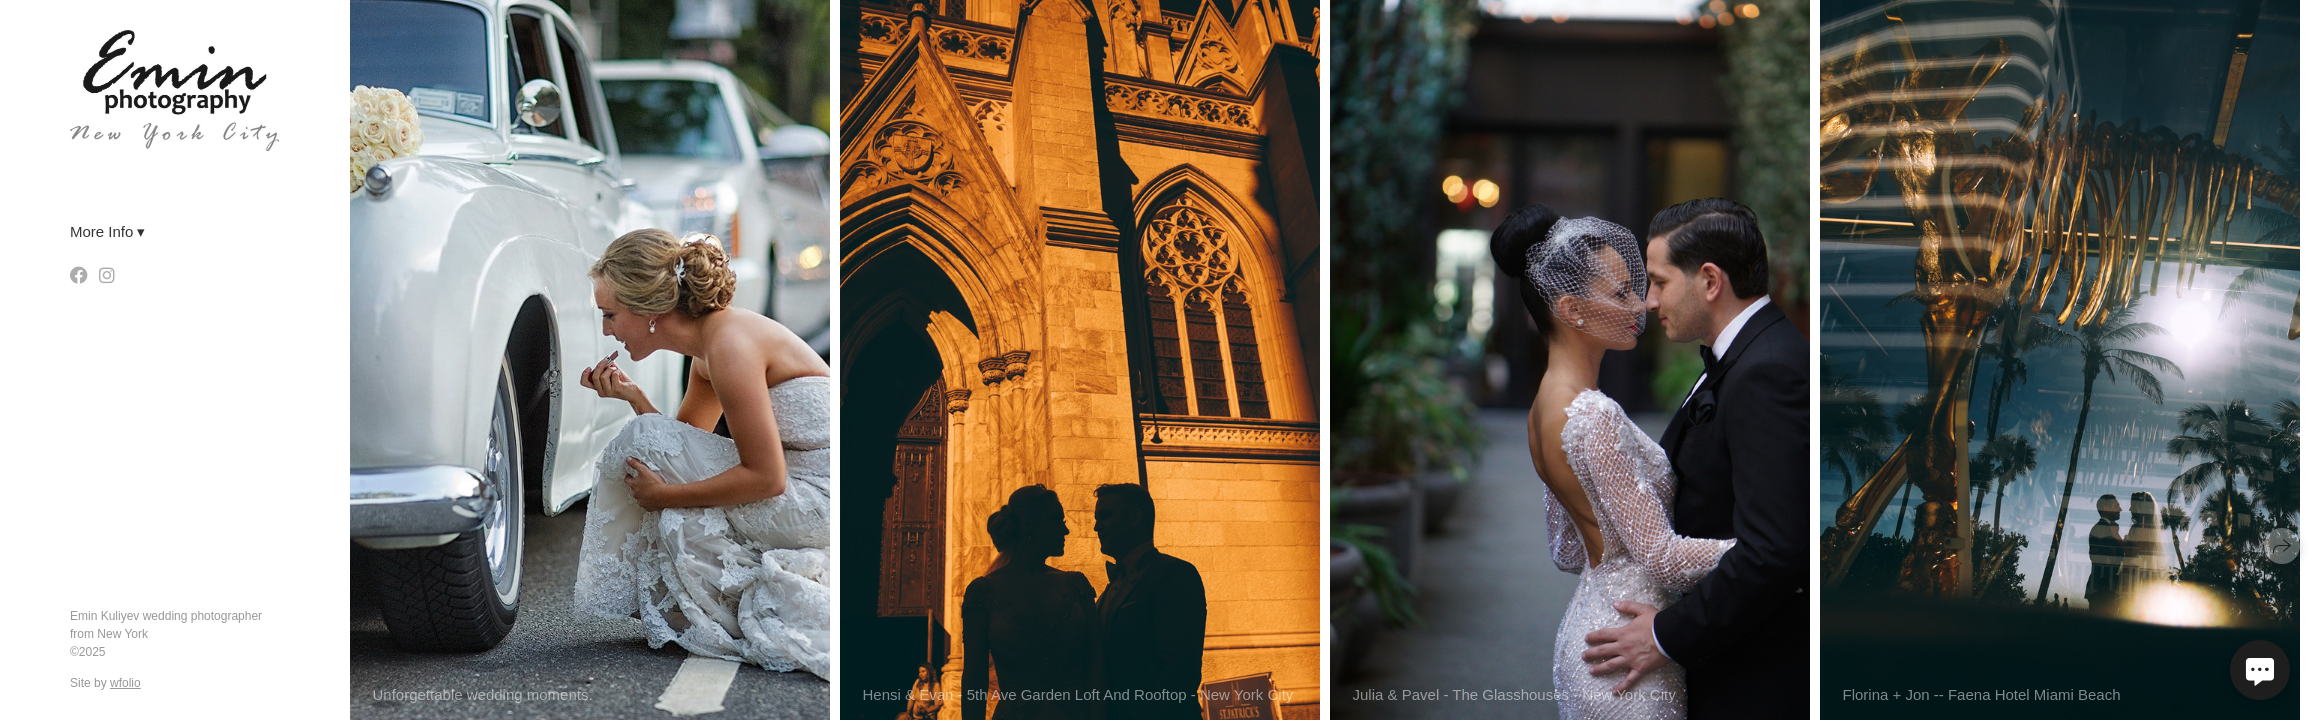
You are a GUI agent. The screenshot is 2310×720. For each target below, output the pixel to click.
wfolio (125, 683)
